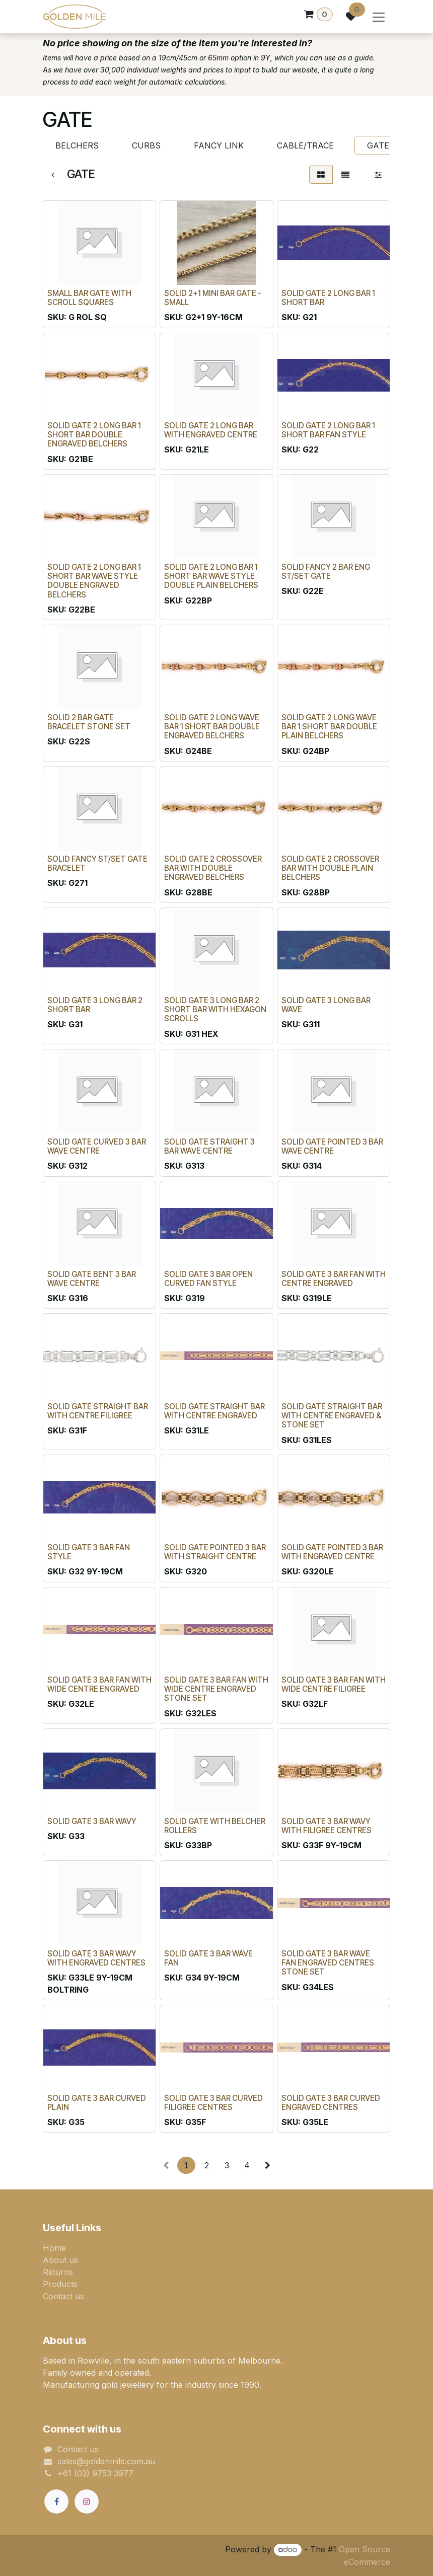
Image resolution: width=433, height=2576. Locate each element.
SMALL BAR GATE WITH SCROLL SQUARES (89, 298)
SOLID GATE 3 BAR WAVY (91, 1821)
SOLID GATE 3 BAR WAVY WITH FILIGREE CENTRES (326, 1825)
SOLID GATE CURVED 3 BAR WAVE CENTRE (96, 1146)
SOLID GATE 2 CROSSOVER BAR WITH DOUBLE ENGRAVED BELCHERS (213, 868)
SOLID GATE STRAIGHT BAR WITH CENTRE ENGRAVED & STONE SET (331, 1415)
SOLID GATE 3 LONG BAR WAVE (326, 1005)
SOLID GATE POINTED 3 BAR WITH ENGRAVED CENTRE (332, 1552)
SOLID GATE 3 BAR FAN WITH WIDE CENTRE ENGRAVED (99, 1684)
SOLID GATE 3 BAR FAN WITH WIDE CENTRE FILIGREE (333, 1684)
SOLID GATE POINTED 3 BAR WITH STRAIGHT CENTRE (215, 1552)
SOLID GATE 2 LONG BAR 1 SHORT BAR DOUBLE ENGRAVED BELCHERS (94, 434)
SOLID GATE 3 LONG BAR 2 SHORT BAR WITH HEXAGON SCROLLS (215, 1009)
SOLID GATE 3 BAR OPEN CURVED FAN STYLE (208, 1278)
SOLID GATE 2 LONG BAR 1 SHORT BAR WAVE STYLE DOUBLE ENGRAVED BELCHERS (94, 580)
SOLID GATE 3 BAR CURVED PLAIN (96, 2102)
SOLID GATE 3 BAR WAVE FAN (208, 1958)
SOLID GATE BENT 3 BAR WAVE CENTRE (91, 1278)
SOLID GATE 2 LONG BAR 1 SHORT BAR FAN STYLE (328, 430)
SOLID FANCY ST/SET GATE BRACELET (97, 863)
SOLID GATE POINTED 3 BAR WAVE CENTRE (332, 1146)
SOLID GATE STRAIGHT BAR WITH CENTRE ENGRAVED (214, 1411)
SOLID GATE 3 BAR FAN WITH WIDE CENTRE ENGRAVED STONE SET (216, 1689)
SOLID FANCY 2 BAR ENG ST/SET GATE (325, 571)
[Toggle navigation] (378, 17)
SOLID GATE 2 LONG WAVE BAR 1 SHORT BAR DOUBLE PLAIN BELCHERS (329, 726)
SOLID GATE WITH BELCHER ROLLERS (214, 1825)
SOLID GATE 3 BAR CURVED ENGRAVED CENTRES (330, 2102)
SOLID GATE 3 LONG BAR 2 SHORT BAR (94, 1005)
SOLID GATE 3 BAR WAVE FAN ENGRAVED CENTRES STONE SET (327, 1963)
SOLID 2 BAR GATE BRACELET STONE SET (88, 722)
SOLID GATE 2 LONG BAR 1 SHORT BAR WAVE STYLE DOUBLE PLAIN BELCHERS (211, 576)
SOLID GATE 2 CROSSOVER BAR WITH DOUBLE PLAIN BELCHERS (330, 868)
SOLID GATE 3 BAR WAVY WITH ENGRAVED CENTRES (96, 1958)
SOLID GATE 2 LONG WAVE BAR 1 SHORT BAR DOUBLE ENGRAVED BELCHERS (212, 726)
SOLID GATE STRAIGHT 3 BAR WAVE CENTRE (209, 1146)
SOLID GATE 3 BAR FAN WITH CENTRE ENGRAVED (333, 1278)
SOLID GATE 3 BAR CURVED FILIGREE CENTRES (213, 2102)
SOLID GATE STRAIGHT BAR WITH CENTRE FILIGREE (97, 1411)
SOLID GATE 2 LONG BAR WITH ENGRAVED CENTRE (210, 430)
